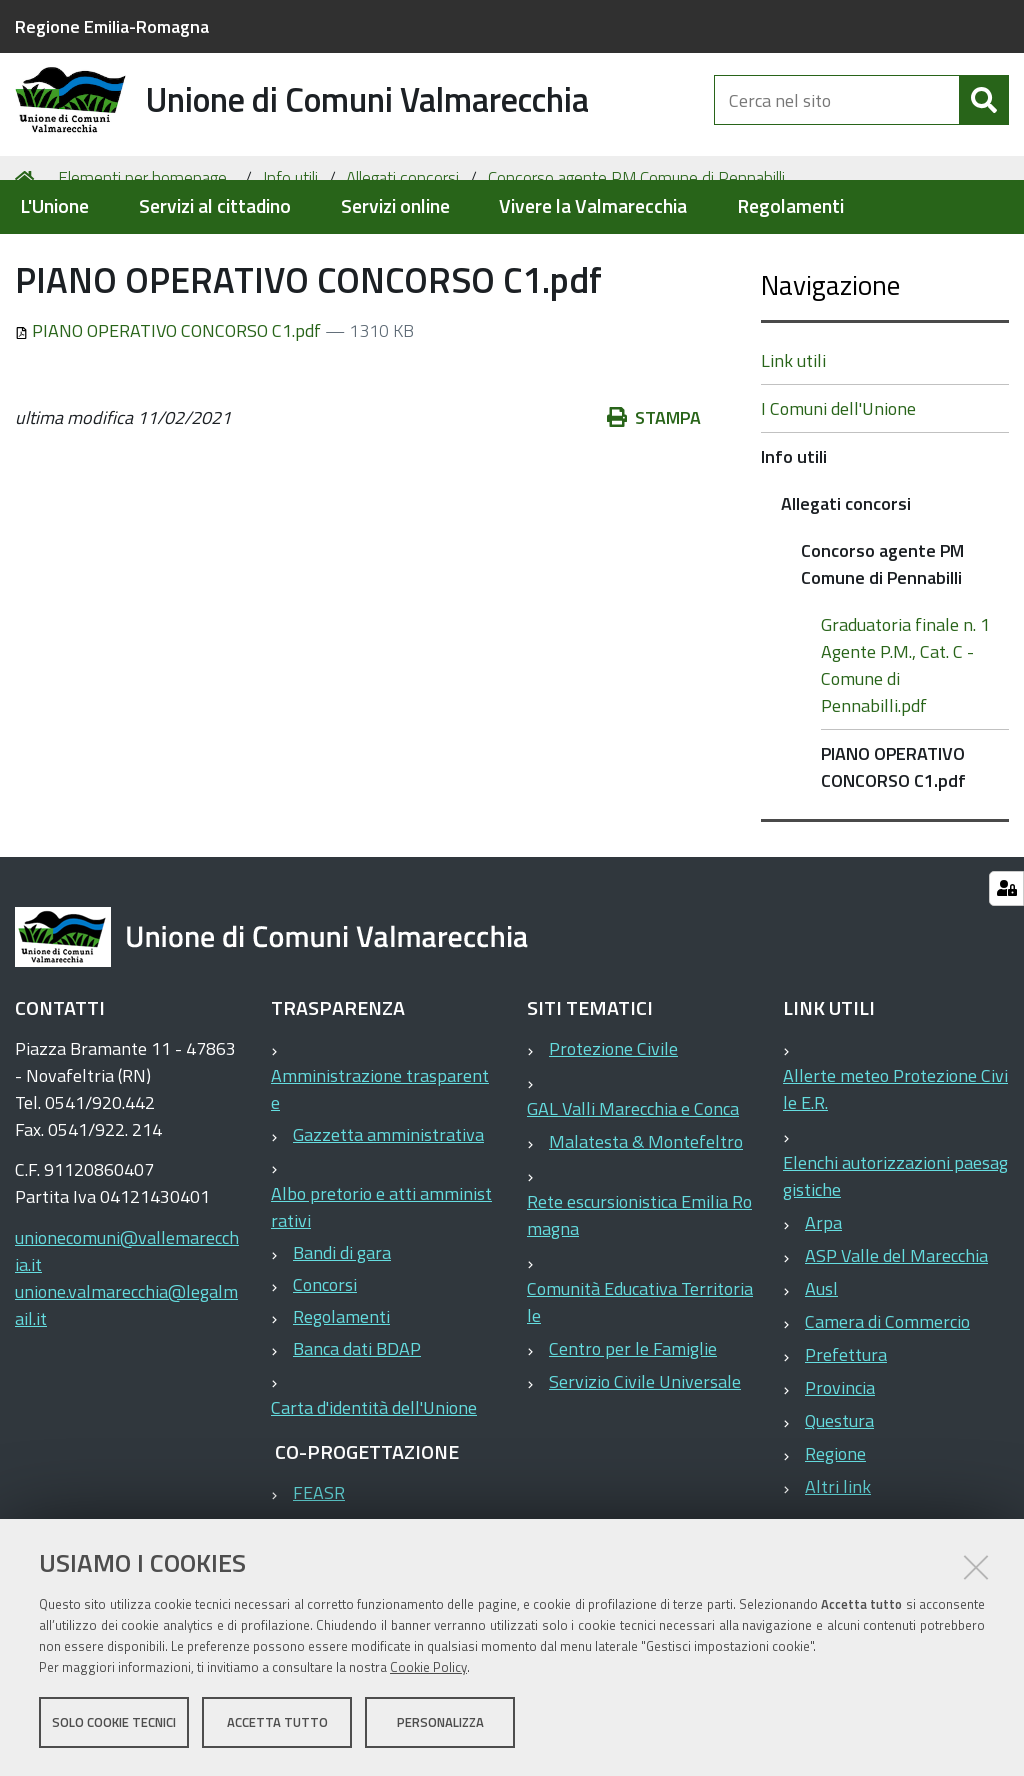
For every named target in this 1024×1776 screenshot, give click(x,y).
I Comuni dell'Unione (838, 486)
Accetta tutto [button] (277, 1724)
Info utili (290, 256)
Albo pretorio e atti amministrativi (381, 1285)
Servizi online (395, 206)
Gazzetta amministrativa (388, 1212)
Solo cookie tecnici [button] (114, 1724)
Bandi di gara (342, 1330)
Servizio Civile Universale (645, 1459)
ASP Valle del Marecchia (896, 1333)
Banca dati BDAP (357, 1426)
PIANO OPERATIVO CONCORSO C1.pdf (170, 409)
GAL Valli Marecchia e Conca (633, 1186)
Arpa (823, 1300)
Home (28, 256)
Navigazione (830, 362)
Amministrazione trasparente (380, 1167)
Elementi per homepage (142, 256)
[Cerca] (984, 118)
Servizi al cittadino (215, 206)
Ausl (821, 1366)
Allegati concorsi (402, 256)
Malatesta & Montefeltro (646, 1219)
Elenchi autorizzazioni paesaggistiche (895, 1254)
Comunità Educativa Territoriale (640, 1380)
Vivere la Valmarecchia (593, 206)
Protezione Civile (613, 1126)
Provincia (840, 1465)
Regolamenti (790, 206)
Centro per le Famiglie (633, 1426)
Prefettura (846, 1432)
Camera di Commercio (887, 1399)
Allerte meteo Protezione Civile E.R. (895, 1167)
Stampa (654, 496)
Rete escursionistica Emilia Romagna (639, 1293)
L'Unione (54, 206)
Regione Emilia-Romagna (112, 26)
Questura (839, 1498)
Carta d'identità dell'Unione (374, 1485)
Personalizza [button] (440, 1724)
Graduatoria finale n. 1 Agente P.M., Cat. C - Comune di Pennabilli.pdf (905, 743)
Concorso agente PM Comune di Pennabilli (636, 256)
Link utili (793, 438)
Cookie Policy (428, 1669)
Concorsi (325, 1362)
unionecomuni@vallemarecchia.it (127, 1329)
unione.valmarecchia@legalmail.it (126, 1383)
